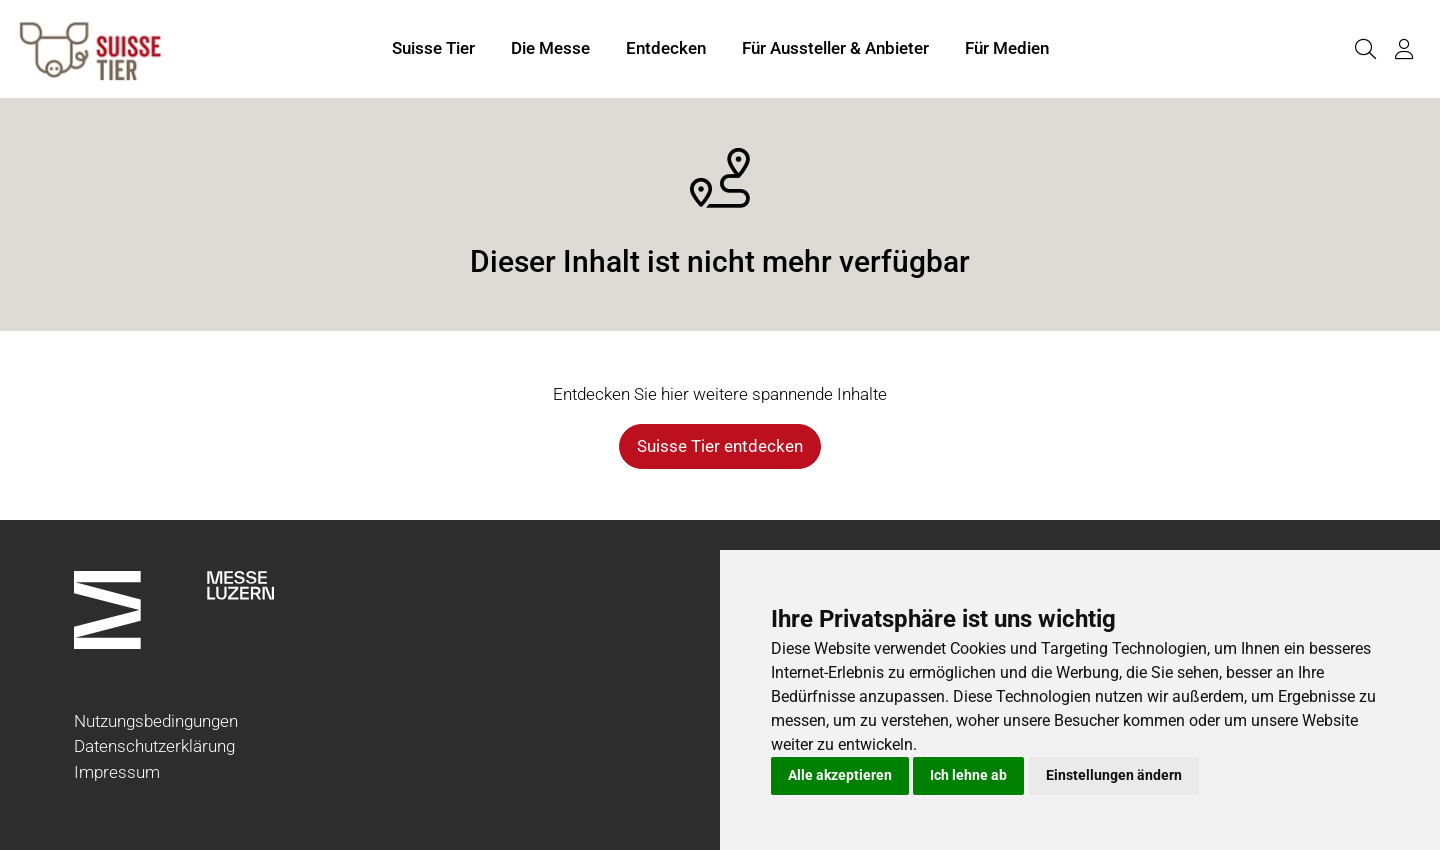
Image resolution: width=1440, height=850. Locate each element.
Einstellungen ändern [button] (1114, 775)
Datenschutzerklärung (154, 746)
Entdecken (666, 48)
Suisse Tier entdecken (720, 446)
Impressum (117, 772)
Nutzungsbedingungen (156, 721)
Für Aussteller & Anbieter (835, 48)
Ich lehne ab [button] (968, 775)
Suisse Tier (433, 48)
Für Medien (1007, 48)
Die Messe (550, 48)
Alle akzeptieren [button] (840, 775)
